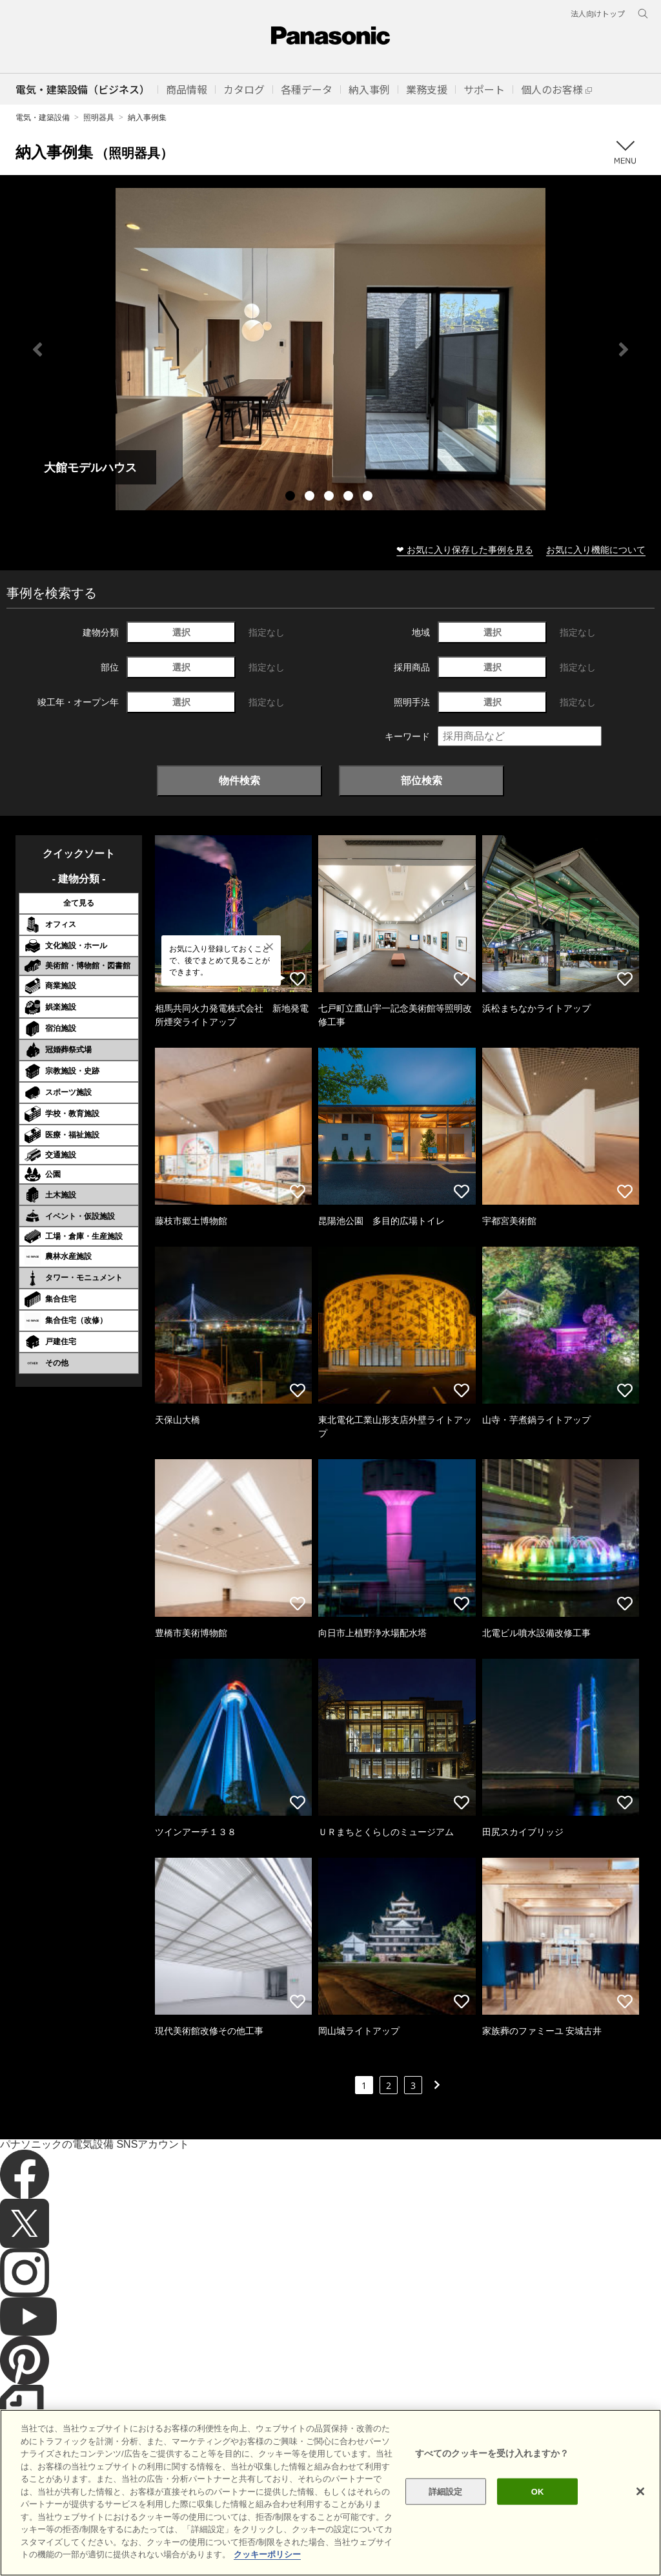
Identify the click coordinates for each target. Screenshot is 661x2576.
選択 (181, 632)
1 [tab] (291, 497)
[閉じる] (640, 2524)
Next (623, 349)
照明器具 (98, 117)
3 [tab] (330, 497)
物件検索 (239, 780)
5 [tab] (369, 497)
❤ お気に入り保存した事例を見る (464, 549)
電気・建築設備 (42, 117)
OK (537, 2524)
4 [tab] (349, 497)
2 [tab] (311, 497)
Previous (37, 349)
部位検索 (421, 780)
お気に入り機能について (596, 549)
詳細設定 (446, 2524)
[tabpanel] (330, 349)
